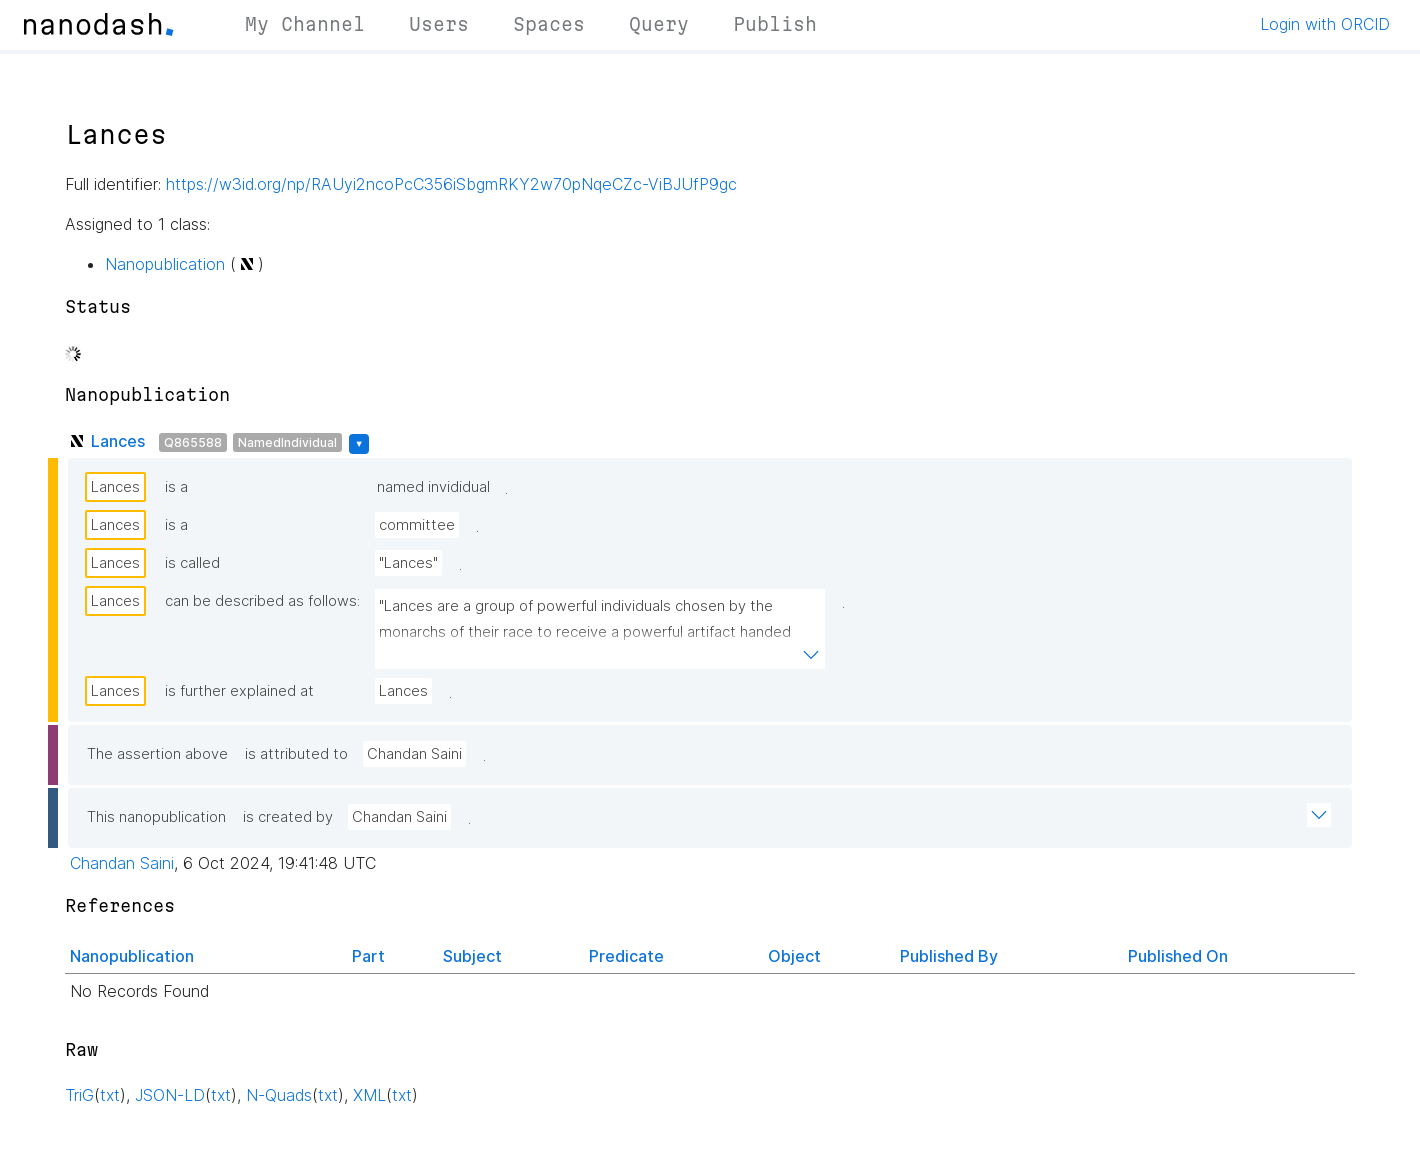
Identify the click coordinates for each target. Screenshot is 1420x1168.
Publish (775, 24)
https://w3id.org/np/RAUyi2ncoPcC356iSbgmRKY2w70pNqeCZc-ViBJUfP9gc (451, 184)
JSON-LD (170, 1095)
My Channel (305, 24)
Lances (118, 441)
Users (439, 24)
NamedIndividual (287, 442)
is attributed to (296, 754)
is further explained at (239, 691)
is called (192, 563)
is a (176, 487)
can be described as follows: (262, 601)
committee (417, 525)
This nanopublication (156, 817)
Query (659, 24)
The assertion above (157, 754)
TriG (79, 1095)
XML (369, 1095)
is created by (288, 817)
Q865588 (193, 442)
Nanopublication (165, 264)
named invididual (433, 487)
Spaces (549, 24)
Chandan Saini (414, 754)
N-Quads (279, 1095)
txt (110, 1095)
